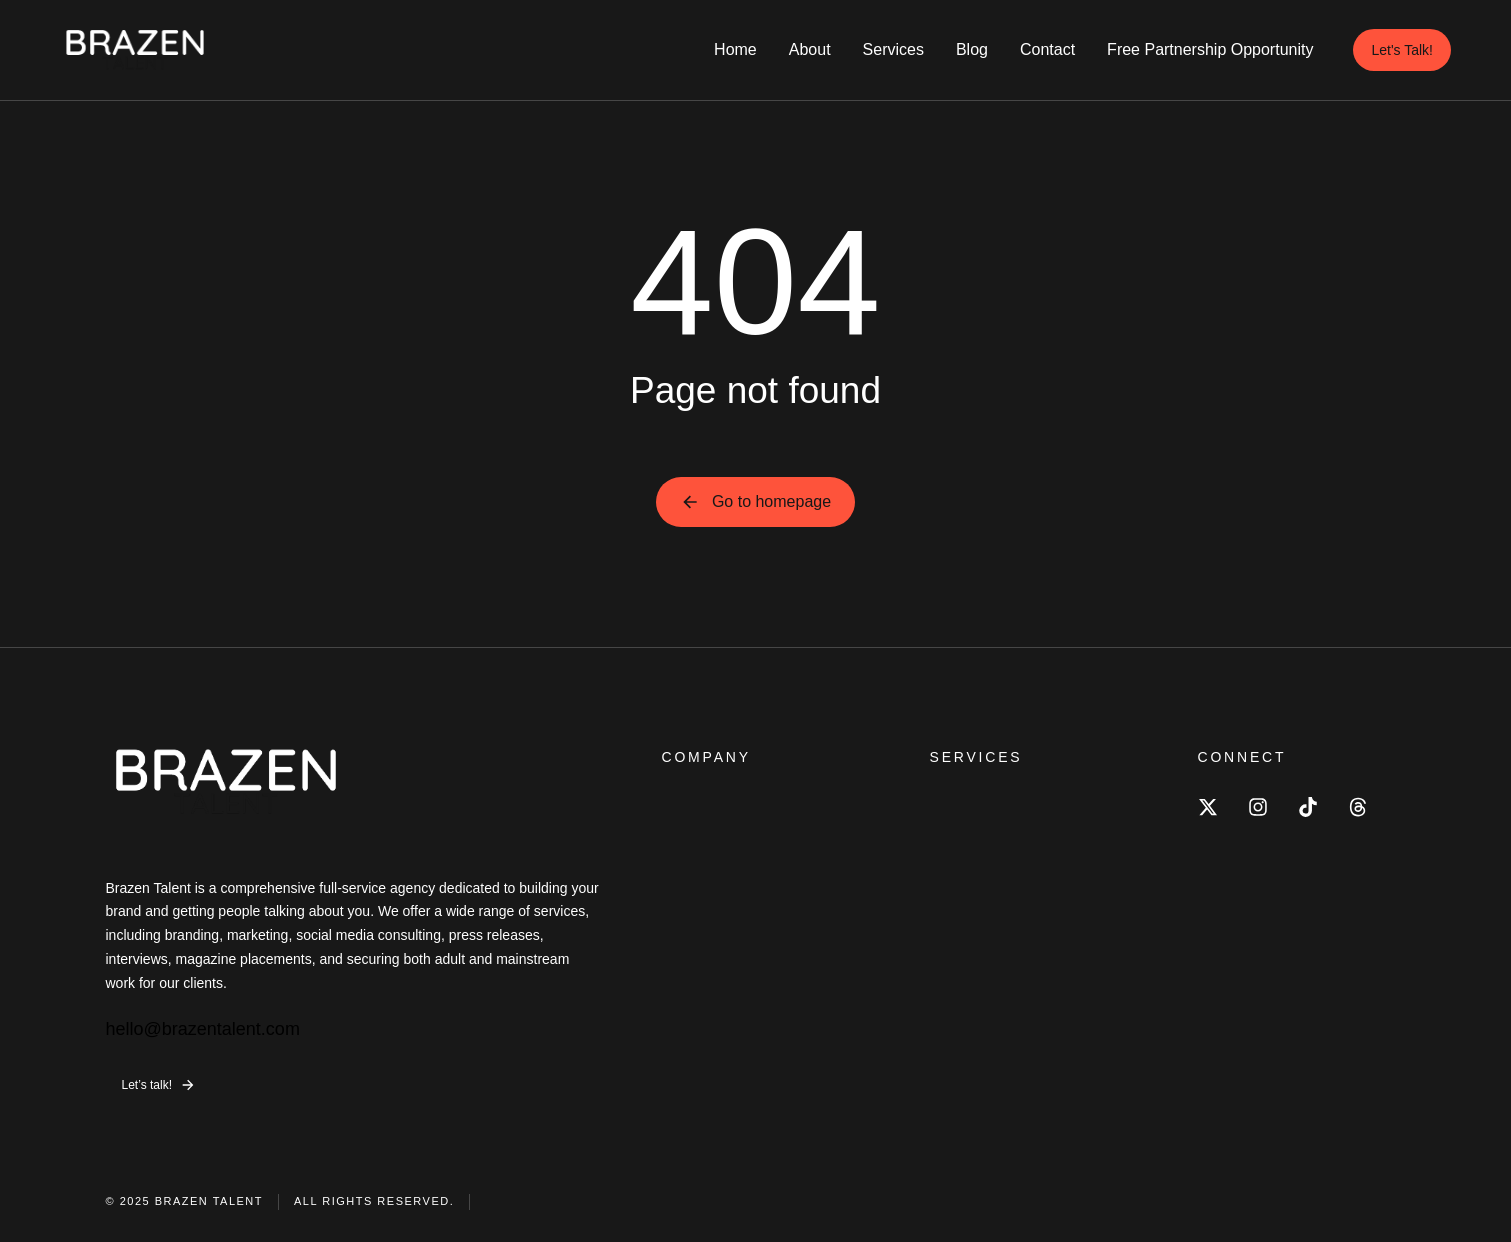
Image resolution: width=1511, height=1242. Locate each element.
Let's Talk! (1402, 50)
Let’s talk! (159, 1085)
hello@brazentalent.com (203, 1029)
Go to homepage (755, 502)
